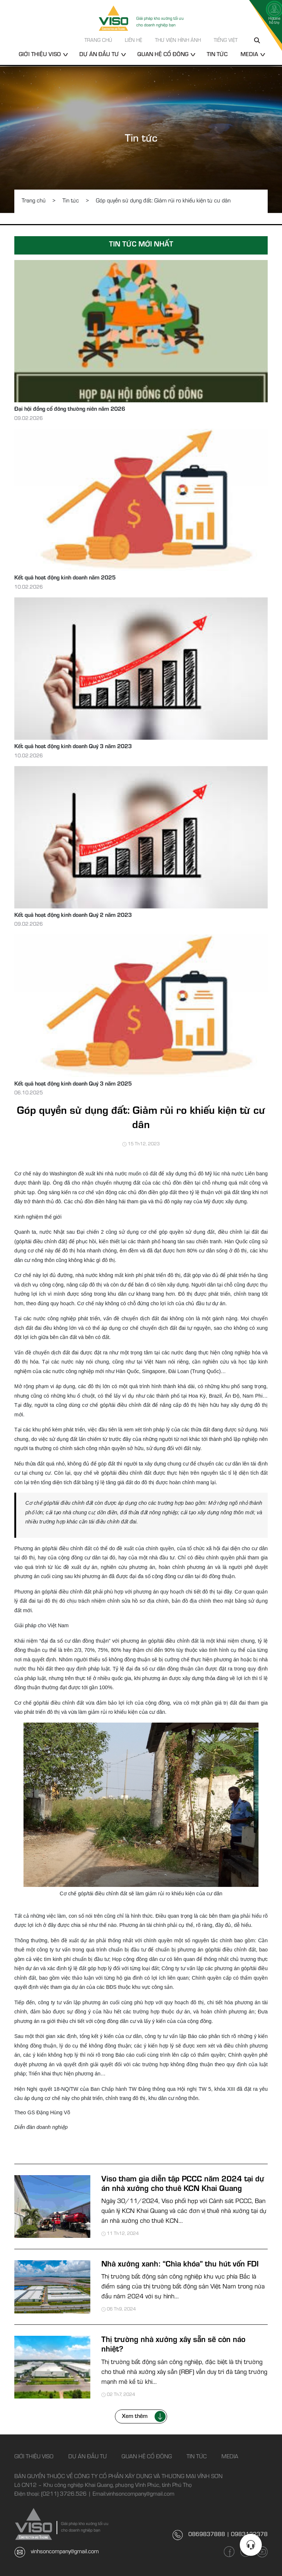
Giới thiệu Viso (40, 55)
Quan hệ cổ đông (162, 55)
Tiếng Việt (226, 41)
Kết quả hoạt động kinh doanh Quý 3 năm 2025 (73, 1084)
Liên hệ (133, 41)
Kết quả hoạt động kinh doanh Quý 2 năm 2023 (73, 916)
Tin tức (217, 55)
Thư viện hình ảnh (178, 41)
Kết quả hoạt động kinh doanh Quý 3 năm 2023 (73, 747)
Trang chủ (98, 41)
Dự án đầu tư (99, 55)
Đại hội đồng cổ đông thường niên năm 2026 (69, 410)
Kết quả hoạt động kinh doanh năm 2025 (65, 578)
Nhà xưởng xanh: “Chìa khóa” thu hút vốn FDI (179, 2265)
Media (249, 55)
